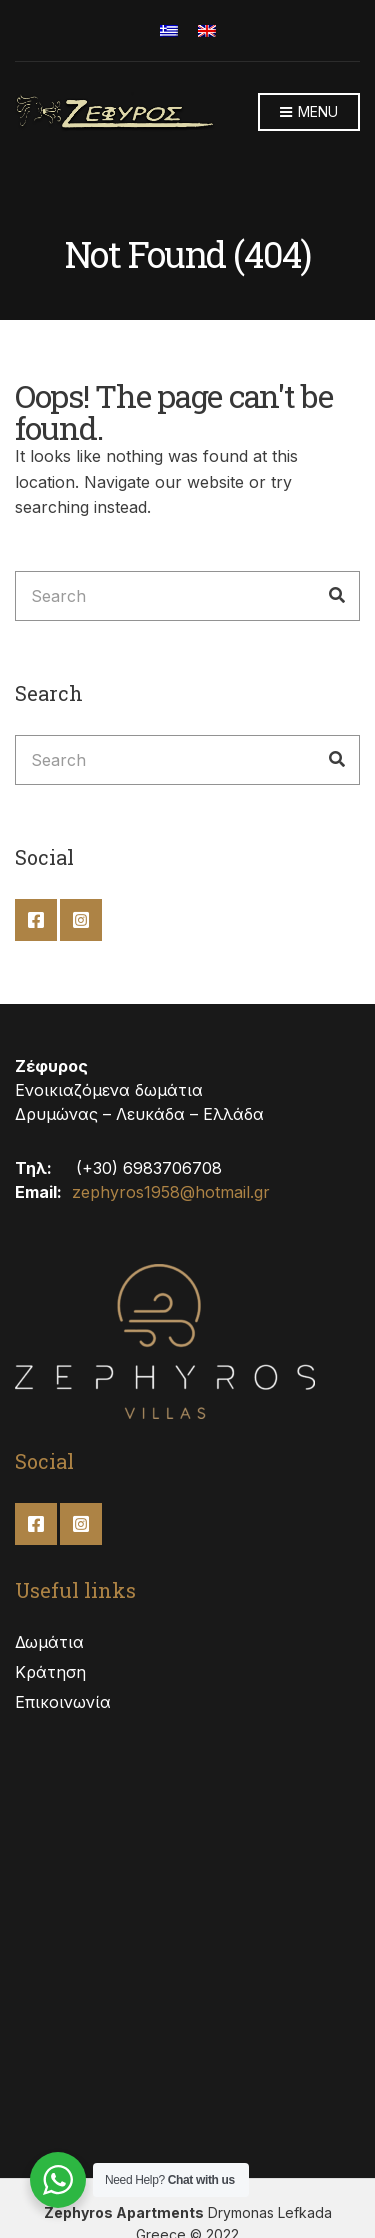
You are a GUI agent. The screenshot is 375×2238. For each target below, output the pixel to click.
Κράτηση (50, 1672)
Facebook (36, 920)
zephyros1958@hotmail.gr (171, 1192)
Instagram (81, 920)
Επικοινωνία (63, 1702)
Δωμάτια (49, 1642)
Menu (309, 112)
